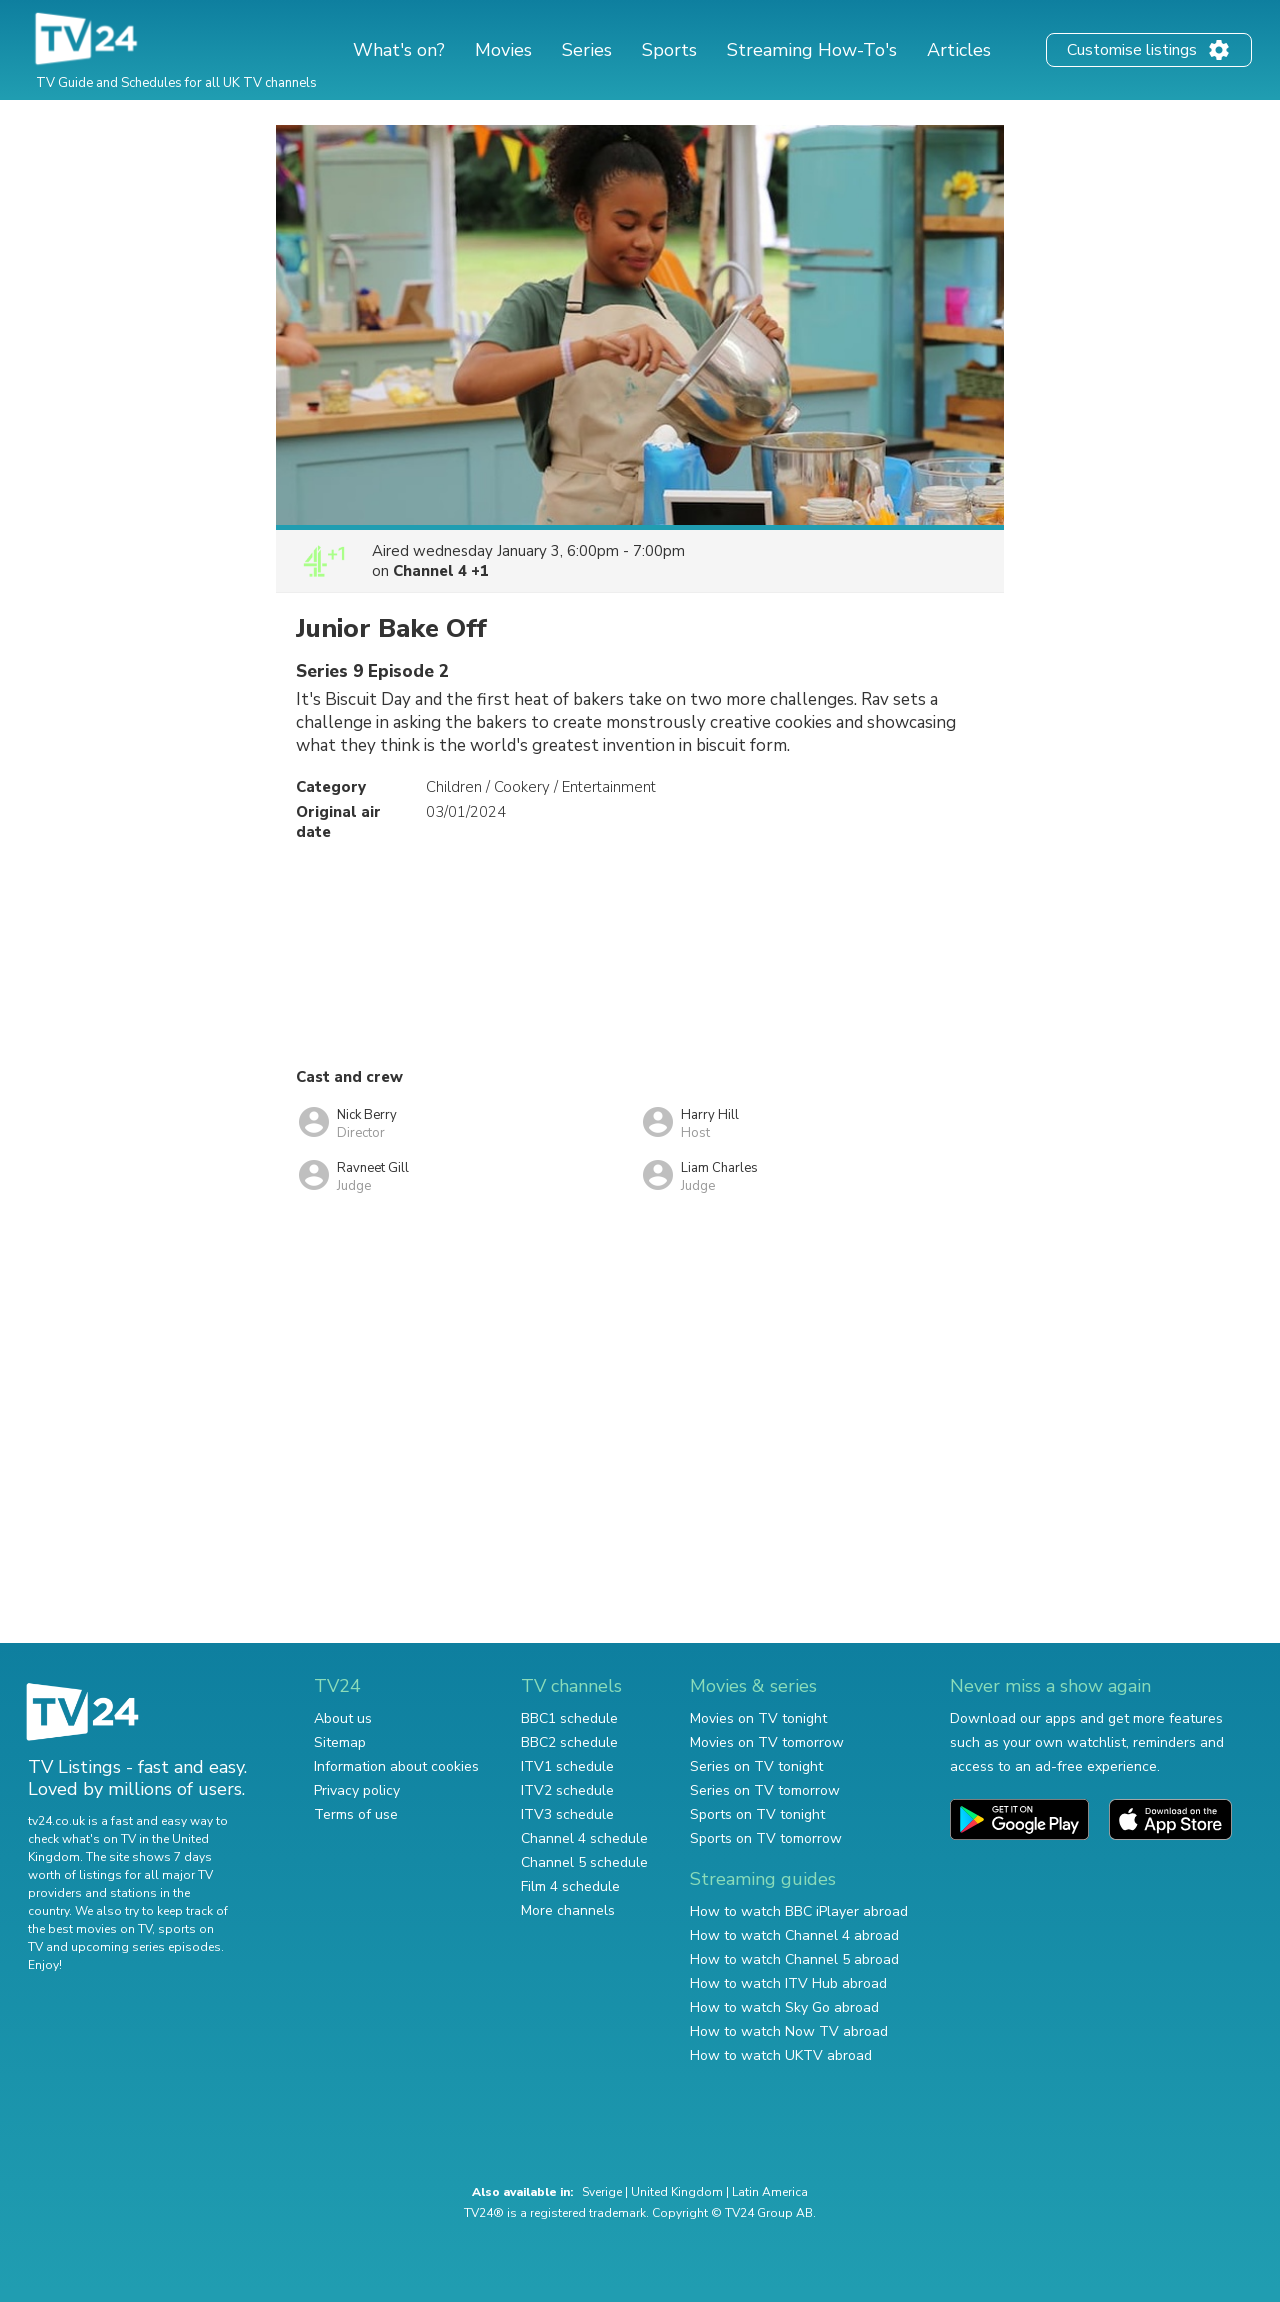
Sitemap (340, 1742)
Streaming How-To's (812, 50)
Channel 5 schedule (584, 1862)
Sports (669, 50)
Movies (503, 50)
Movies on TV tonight (758, 1718)
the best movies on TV (90, 1929)
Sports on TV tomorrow (766, 1838)
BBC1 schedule (569, 1718)
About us (343, 1718)
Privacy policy (357, 1790)
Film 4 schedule (570, 1886)
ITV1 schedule (567, 1766)
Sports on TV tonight (757, 1814)
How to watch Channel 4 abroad (794, 1935)
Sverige (602, 2192)
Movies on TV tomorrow (767, 1742)
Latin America (770, 2192)
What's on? (399, 50)
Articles (959, 50)
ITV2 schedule (567, 1790)
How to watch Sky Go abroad (784, 2007)
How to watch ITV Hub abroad (788, 1983)
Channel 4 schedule (584, 1838)
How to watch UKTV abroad (781, 2055)
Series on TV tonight (756, 1766)
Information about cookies (396, 1766)
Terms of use (356, 1814)
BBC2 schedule (569, 1742)
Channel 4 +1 (441, 571)
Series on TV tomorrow (765, 1790)
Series (587, 50)
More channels (568, 1910)
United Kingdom (677, 2192)
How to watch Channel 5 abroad (794, 1959)
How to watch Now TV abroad (789, 2031)
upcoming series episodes (146, 1947)
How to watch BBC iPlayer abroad (799, 1911)
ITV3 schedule (567, 1814)
